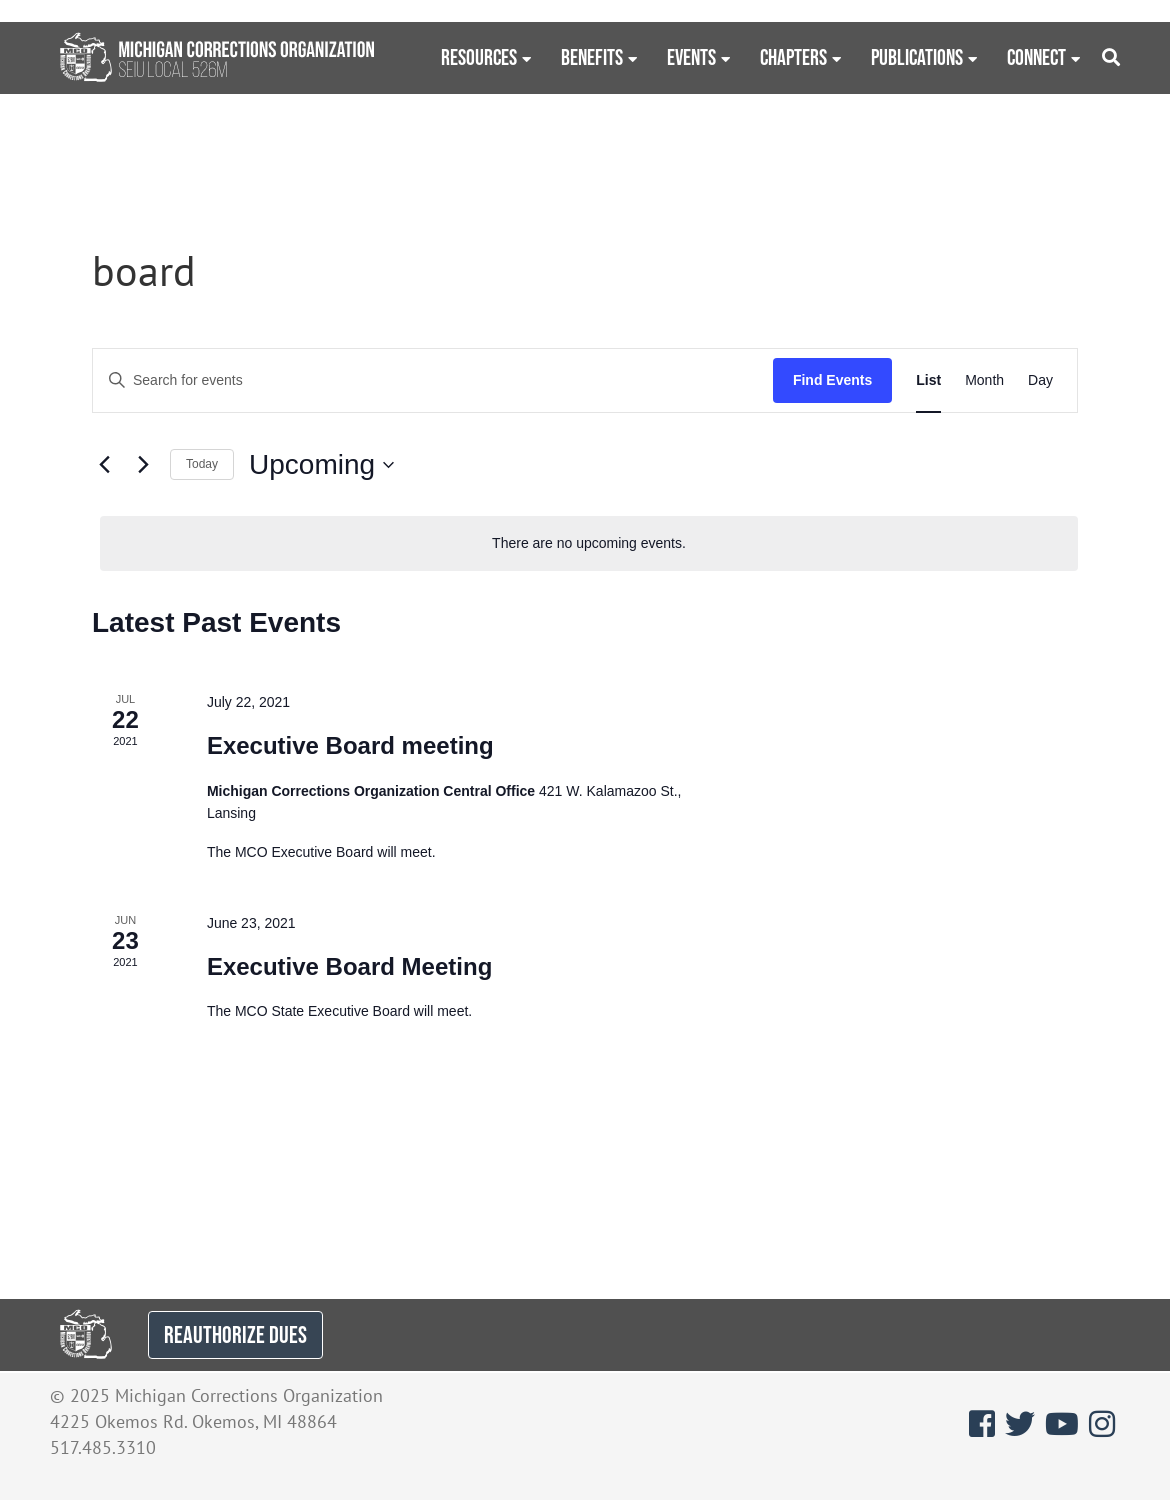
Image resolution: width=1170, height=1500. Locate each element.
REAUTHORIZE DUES (235, 1334)
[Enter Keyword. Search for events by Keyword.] (433, 380)
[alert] (589, 543)
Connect (1036, 57)
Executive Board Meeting (349, 966)
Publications (917, 57)
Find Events (832, 380)
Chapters (793, 57)
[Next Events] (143, 465)
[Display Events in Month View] (984, 380)
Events (691, 57)
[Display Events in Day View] (1040, 380)
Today (202, 464)
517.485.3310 (103, 1447)
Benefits (592, 57)
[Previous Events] (104, 465)
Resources (479, 57)
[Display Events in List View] (928, 380)
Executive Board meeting (350, 745)
